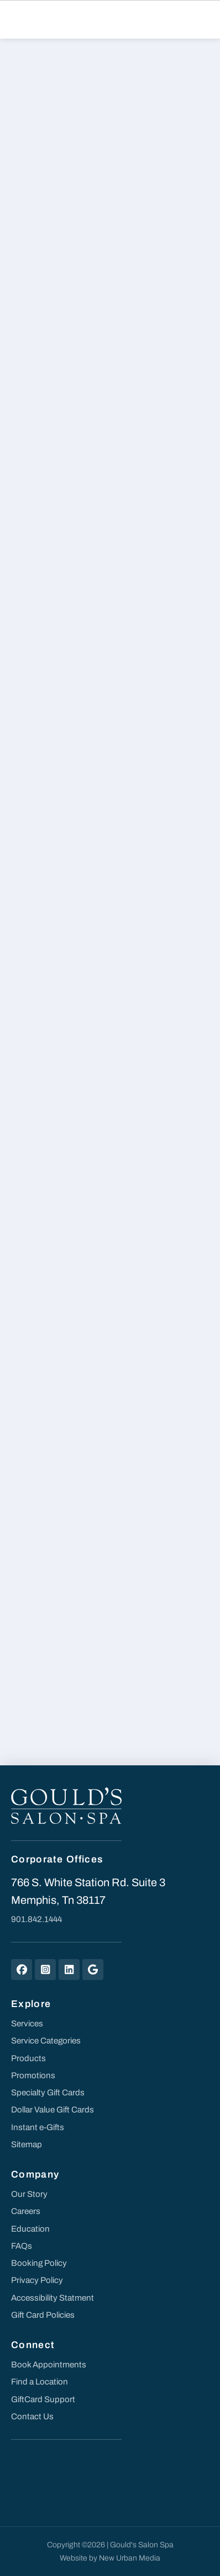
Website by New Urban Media (110, 2558)
